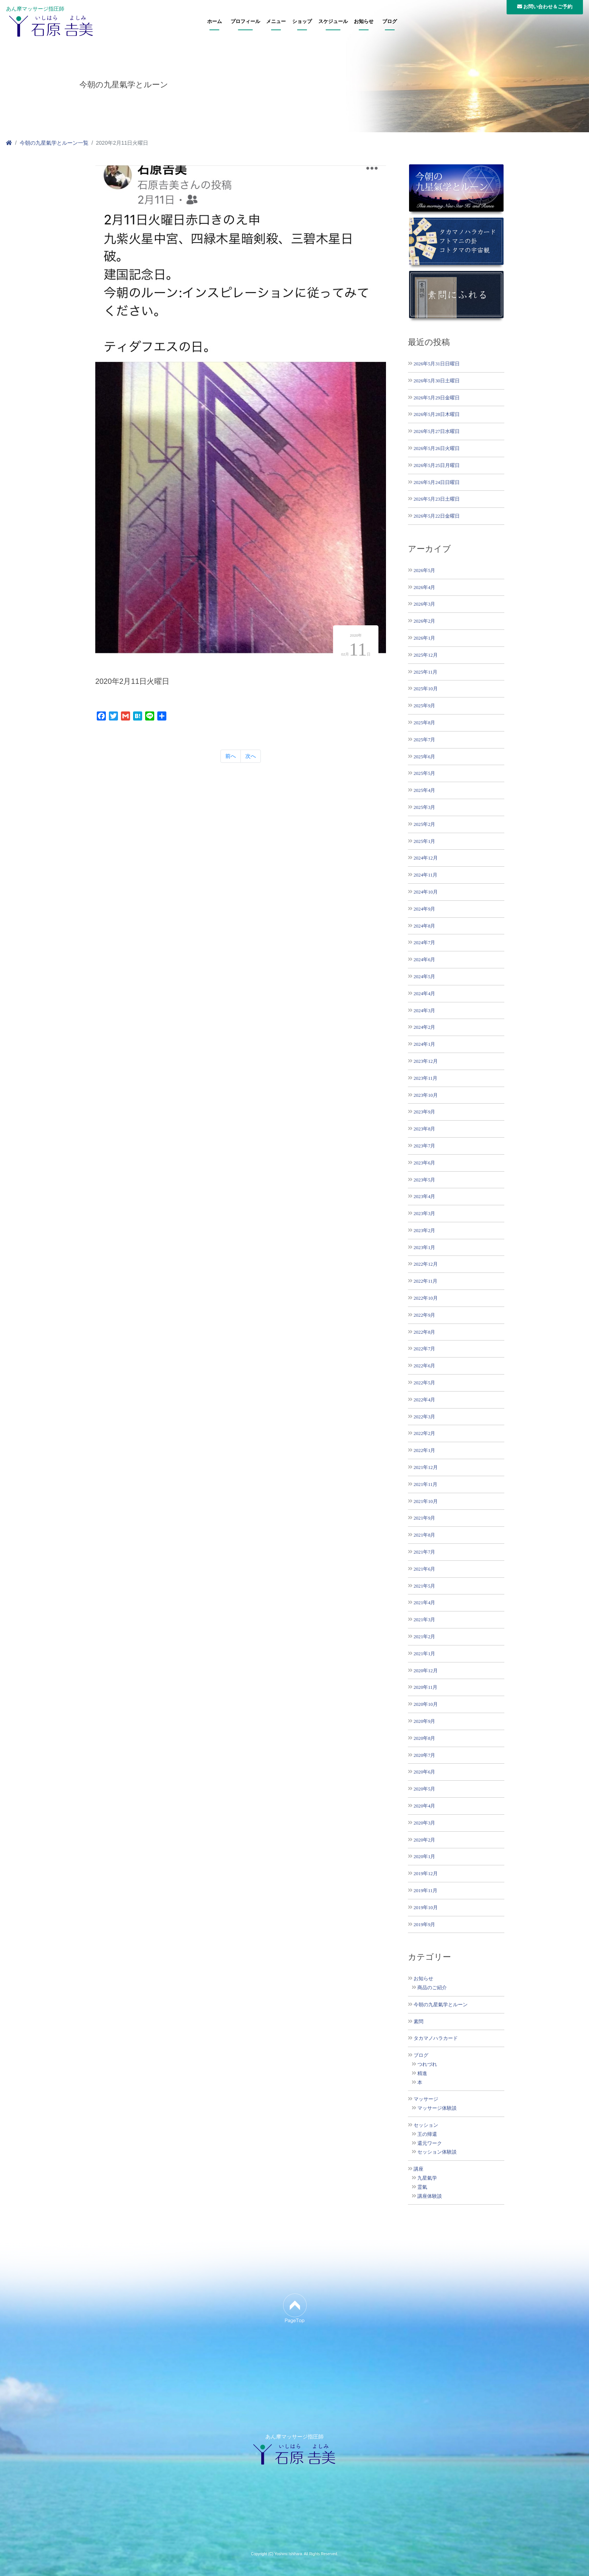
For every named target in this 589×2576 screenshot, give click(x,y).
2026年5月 (424, 570)
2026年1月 (424, 637)
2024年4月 (424, 993)
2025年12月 (426, 655)
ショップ (302, 21)
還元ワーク (429, 2143)
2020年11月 (425, 1687)
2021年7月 (424, 1551)
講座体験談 (429, 2196)
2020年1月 (424, 1856)
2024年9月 (424, 908)
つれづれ (427, 2064)
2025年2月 (424, 824)
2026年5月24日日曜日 (437, 482)
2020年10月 (426, 1704)
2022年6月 (424, 1365)
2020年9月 (424, 1721)
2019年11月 (425, 1890)
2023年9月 (424, 1111)
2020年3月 (424, 1822)
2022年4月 (424, 1399)
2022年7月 (424, 1348)
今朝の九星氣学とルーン (441, 2004)
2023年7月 (424, 1145)
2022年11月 (425, 1281)
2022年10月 (426, 1298)
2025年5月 (424, 773)
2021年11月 (425, 1484)
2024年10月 (426, 891)
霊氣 (422, 2187)
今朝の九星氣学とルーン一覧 (54, 143)
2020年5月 (424, 1788)
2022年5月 (424, 1382)
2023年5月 (424, 1179)
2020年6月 (424, 1771)
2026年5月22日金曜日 (437, 515)
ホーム (214, 21)
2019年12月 (426, 1873)
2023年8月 (424, 1128)
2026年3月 (424, 603)
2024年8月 (424, 925)
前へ (230, 756)
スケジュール (333, 21)
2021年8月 (424, 1534)
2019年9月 (424, 1924)
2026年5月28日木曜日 (437, 414)
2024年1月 (424, 1044)
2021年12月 (426, 1467)
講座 (418, 2169)
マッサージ (426, 2099)
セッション (426, 2125)
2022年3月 (424, 1416)
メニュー (276, 21)
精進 (422, 2073)
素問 (418, 2021)
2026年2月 (424, 620)
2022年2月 (424, 1433)
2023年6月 (424, 1162)
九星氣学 (427, 2178)
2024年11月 (425, 874)
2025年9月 (424, 705)
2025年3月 (424, 807)
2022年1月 (424, 1450)
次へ (250, 756)
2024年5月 (424, 976)
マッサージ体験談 (437, 2108)
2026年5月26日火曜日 (437, 448)
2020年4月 (424, 1805)
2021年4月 (424, 1602)
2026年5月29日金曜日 (437, 397)
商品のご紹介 (432, 1987)
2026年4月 (424, 587)
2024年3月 (424, 1010)
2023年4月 (424, 1196)
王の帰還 (427, 2134)
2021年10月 (426, 1501)
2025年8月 (424, 722)
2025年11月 (425, 672)
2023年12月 (426, 1061)
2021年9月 (424, 1517)
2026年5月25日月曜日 (437, 465)
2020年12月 (426, 1670)
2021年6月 (424, 1568)
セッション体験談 (437, 2152)
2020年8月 (424, 1738)
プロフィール (245, 21)
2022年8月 (424, 1332)
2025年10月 (426, 688)
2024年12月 (426, 857)
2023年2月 (424, 1230)
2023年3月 (424, 1213)
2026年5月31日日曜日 (437, 363)
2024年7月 (424, 942)
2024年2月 (424, 1027)
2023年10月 (426, 1095)
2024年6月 (424, 959)
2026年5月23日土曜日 (437, 498)
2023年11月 (425, 1078)
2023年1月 (424, 1247)
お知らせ (364, 21)
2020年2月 (424, 1839)
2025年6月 (424, 756)
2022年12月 (426, 1264)
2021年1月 (424, 1653)
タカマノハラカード (436, 2038)
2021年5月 (424, 1585)
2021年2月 (424, 1636)
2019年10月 (426, 1907)
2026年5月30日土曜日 (437, 380)
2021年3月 (424, 1619)
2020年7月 (424, 1755)
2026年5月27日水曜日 (437, 431)
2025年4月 (424, 790)
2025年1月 (424, 841)
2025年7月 (424, 739)
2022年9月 (424, 1315)
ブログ (389, 21)
